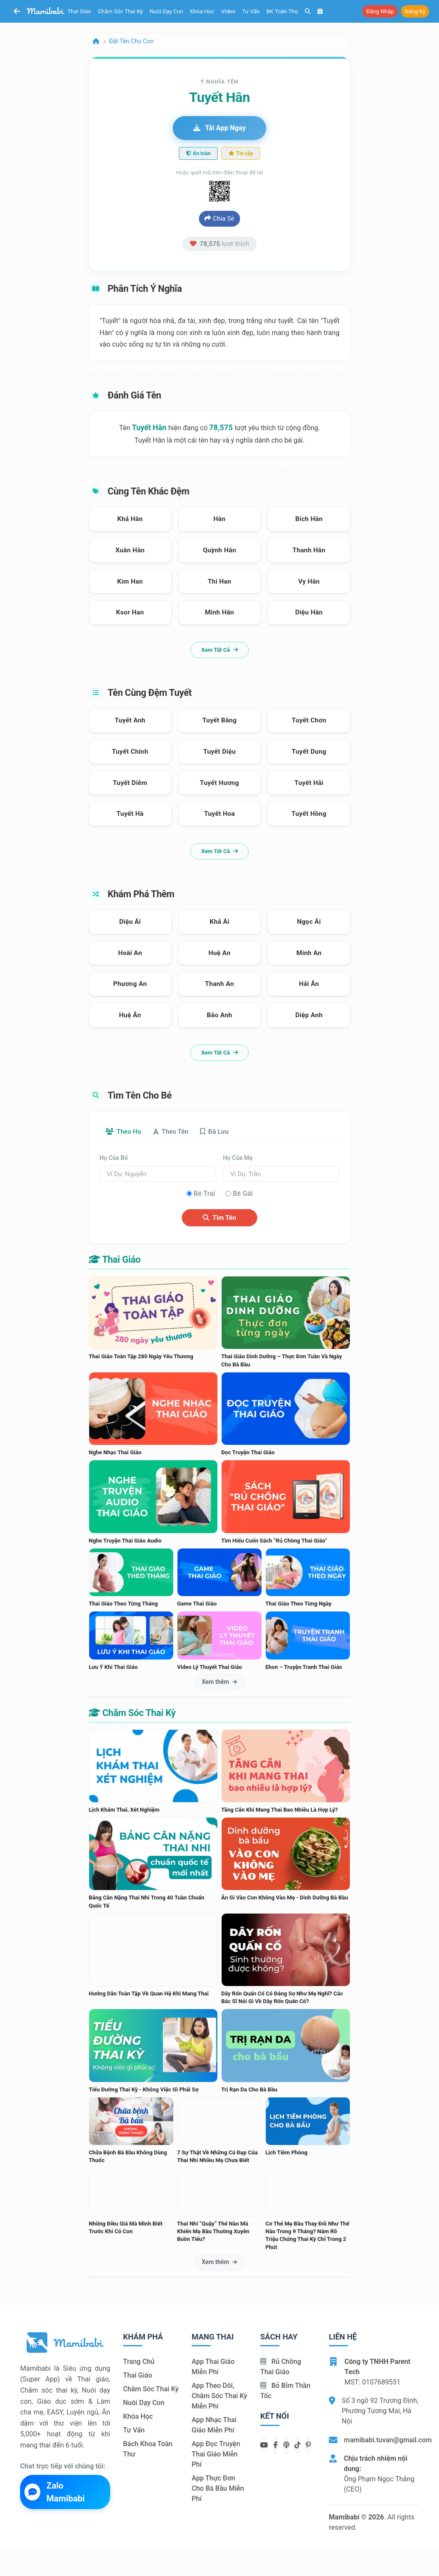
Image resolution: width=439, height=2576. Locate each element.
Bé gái (243, 1194)
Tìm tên (219, 1218)
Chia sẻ (219, 218)
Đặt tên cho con (131, 41)
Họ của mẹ (238, 1158)
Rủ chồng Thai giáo (280, 2367)
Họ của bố (113, 1158)
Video (228, 11)
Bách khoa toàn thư (148, 2450)
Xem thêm (219, 1682)
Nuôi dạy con (166, 11)
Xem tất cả (219, 650)
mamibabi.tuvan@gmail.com (388, 2440)
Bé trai (204, 1194)
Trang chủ (138, 2362)
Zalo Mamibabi (54, 2492)
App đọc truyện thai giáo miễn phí (216, 2455)
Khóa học (202, 11)
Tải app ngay (219, 128)
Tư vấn (251, 11)
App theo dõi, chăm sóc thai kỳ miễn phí (219, 2396)
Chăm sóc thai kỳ (120, 11)
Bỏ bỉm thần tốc (285, 2391)
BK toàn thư (282, 11)
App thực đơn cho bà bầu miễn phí (218, 2489)
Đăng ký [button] (415, 11)
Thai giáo (79, 11)
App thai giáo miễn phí (213, 2367)
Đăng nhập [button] (380, 11)
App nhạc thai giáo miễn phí (214, 2426)
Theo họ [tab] (125, 1132)
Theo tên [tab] (176, 1132)
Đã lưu (224, 1132)
